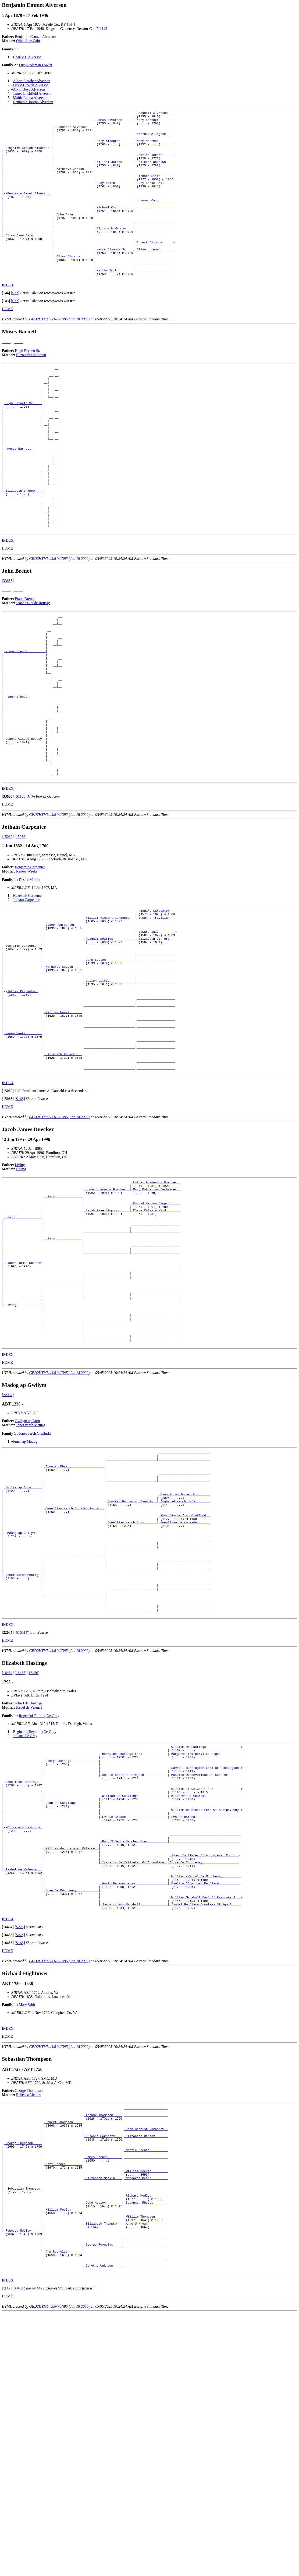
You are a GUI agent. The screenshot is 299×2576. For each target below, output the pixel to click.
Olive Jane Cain (28, 41)
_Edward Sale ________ (156, 1035)
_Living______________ (63, 1331)
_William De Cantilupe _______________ (134, 2003)
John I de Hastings (29, 1901)
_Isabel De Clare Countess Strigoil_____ (205, 2134)
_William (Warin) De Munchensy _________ (205, 2100)
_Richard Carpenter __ (156, 1010)
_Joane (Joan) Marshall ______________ (134, 2134)
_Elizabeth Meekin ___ (103, 2423)
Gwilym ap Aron (27, 1585)
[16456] (33, 1870)
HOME (7, 342)
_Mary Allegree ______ (114, 147)
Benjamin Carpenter (30, 966)
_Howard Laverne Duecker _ (106, 1323)
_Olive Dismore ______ (74, 286)
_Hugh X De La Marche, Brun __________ (134, 2058)
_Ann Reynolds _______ (63, 2511)
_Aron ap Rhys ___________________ (74, 1634)
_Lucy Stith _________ (114, 197)
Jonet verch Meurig (30, 1589)
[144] (71, 24)
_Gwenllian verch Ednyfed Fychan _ (74, 1684)
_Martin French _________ (146, 2389)
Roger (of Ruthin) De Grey (39, 1913)
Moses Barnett (20, 498)
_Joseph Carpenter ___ (63, 1027)
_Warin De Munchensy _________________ (134, 2108)
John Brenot (18, 779)
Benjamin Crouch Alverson (35, 37)
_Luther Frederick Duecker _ (156, 1314)
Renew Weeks (26, 970)
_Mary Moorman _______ (154, 147)
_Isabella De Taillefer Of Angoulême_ (133, 2083)
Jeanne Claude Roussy (33, 669)
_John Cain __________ (74, 235)
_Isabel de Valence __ (23, 2092)
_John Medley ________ (103, 2452)
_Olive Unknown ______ (154, 277)
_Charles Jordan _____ (154, 164)
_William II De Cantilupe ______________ (205, 1995)
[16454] (8, 1870)
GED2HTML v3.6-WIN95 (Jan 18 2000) (59, 352)
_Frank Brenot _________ (25, 724)
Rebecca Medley (28, 2325)
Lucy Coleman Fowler (35, 65)
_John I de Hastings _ (23, 1987)
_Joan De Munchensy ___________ (71, 2117)
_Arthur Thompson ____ (103, 2347)
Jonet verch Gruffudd (35, 1598)
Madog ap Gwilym (21, 1714)
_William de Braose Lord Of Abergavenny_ (205, 2020)
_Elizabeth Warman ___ (114, 252)
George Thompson (29, 2321)
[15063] (21, 935)
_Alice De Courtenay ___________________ (203, 2083)
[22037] (8, 1559)
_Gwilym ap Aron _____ (23, 1659)
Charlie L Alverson (27, 57)
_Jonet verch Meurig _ (23, 1764)
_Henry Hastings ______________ (71, 1961)
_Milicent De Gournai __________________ (205, 2003)
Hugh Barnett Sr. (27, 384)
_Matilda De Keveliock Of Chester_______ (205, 1978)
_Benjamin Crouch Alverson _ (28, 155)
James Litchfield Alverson (32, 93)
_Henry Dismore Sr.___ (114, 277)
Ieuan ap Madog (25, 1606)
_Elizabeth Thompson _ (103, 2477)
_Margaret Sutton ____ (63, 1077)
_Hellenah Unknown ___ (154, 172)
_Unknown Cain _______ (154, 218)
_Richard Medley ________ (146, 2444)
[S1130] (21, 895)
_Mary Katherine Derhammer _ (156, 1323)
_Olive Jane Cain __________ (28, 260)
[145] (104, 29)
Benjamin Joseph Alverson (33, 102)
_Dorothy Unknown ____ (103, 2528)
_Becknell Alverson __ (154, 113)
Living (20, 1296)
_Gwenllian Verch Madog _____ (184, 1701)
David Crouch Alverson (31, 85)
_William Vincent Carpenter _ (109, 1018)
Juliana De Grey (25, 1933)
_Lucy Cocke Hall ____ (154, 197)
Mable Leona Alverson (30, 98)
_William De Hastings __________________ (205, 1945)
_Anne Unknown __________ (146, 2477)
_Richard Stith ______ (154, 189)
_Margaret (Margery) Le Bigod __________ (205, 1953)
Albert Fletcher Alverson (31, 81)
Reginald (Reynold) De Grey (34, 1929)
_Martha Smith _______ (114, 302)
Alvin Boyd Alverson (29, 89)
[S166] (20, 1230)
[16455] (21, 1870)
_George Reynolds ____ (103, 2503)
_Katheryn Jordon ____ (74, 181)
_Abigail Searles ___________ (109, 1043)
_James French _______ (103, 2398)
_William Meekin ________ (146, 2414)
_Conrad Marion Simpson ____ (156, 1340)
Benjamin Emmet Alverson (29, 210)
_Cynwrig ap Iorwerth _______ (184, 1668)
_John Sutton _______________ (109, 1069)
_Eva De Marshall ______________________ (205, 2029)
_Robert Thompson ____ (63, 2356)
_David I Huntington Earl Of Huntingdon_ (205, 1970)
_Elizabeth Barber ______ (146, 2372)
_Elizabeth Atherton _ (63, 1182)
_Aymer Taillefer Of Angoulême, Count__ (204, 2075)
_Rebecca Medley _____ (23, 2486)
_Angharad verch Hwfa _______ (184, 1676)
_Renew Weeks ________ (23, 1157)
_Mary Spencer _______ (154, 122)
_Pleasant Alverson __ (74, 130)
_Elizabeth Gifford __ (156, 1043)
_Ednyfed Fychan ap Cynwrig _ (131, 1676)
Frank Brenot (25, 664)
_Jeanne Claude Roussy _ (25, 829)
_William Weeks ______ (63, 1132)
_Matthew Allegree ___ (154, 139)
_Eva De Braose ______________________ (134, 2029)
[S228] (20, 2157)
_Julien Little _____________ (109, 1094)
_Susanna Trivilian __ (156, 1018)
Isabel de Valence (29, 1905)
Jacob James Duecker (25, 1411)
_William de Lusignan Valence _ (71, 2066)
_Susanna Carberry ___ (103, 2372)
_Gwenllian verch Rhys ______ (131, 1701)
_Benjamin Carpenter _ (23, 1052)
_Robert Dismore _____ (154, 269)
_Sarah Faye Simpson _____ (106, 1348)
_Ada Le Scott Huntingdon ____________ (134, 1978)
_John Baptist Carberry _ (146, 2364)
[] (6, 326)
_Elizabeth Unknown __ (23, 549)
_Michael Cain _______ (114, 227)
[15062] (8, 935)
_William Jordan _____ (114, 172)
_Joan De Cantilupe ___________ (71, 2012)
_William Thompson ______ (146, 2469)
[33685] (8, 646)
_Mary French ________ (63, 2406)
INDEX (8, 318)
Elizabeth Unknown (31, 388)
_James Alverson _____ (114, 122)
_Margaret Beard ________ (146, 2423)
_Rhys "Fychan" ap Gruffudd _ (184, 1693)
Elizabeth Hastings (24, 2041)
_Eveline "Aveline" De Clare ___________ (205, 2108)
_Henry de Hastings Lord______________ (134, 1953)
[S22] (15, 326)
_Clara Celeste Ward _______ (156, 1348)
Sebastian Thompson (24, 2435)
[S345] (18, 2551)
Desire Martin (29, 978)
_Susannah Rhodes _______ (146, 2452)
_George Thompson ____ (23, 2381)
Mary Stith (27, 2235)
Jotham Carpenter (26, 998)
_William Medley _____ (63, 2461)
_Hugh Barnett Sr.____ (23, 444)
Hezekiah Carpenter (28, 994)
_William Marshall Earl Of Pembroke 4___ (205, 2125)
